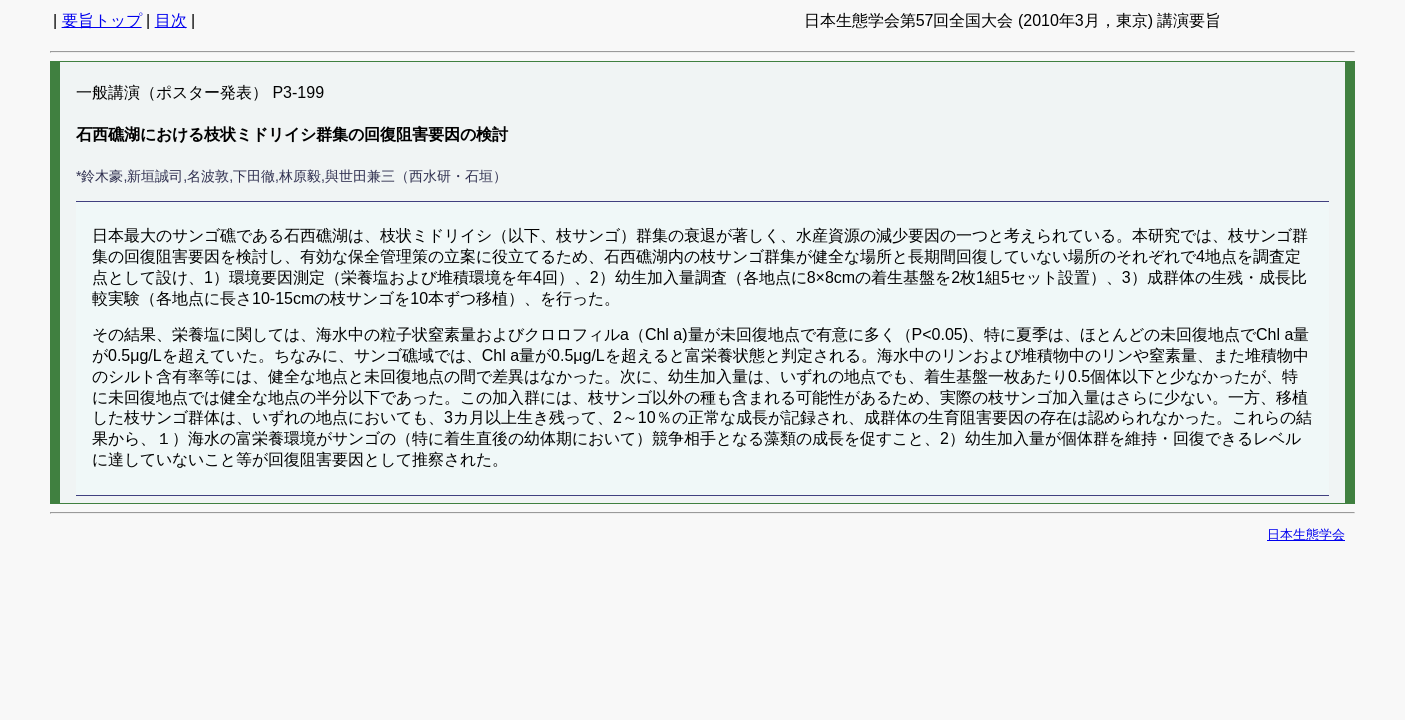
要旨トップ (102, 20)
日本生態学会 (1306, 534)
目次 (171, 20)
